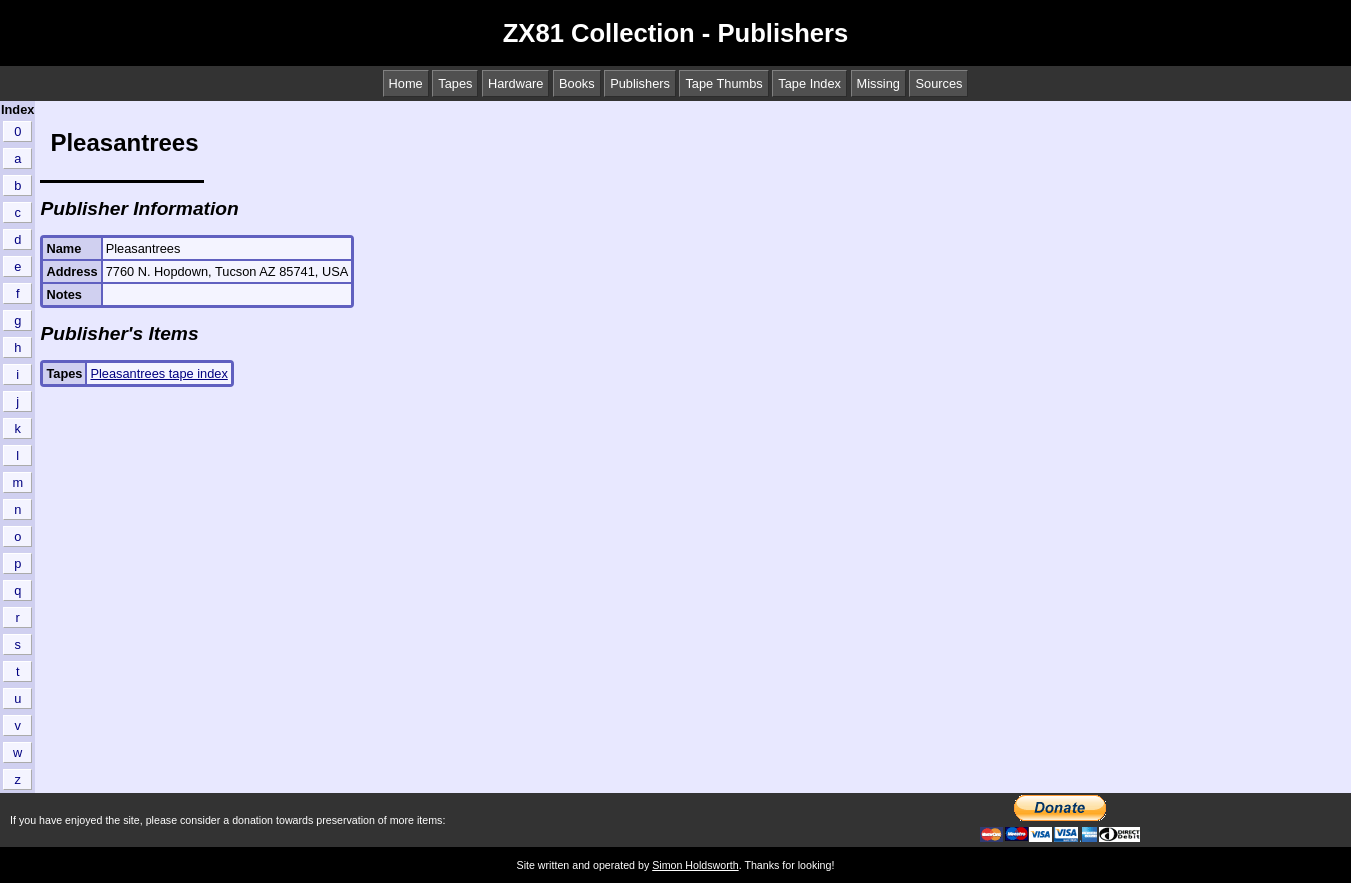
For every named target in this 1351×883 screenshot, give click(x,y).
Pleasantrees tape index (158, 373)
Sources (938, 83)
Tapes (455, 83)
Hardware (515, 83)
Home (406, 83)
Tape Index (809, 83)
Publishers (640, 83)
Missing (878, 83)
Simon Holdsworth (695, 865)
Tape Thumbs (723, 83)
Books (577, 83)
